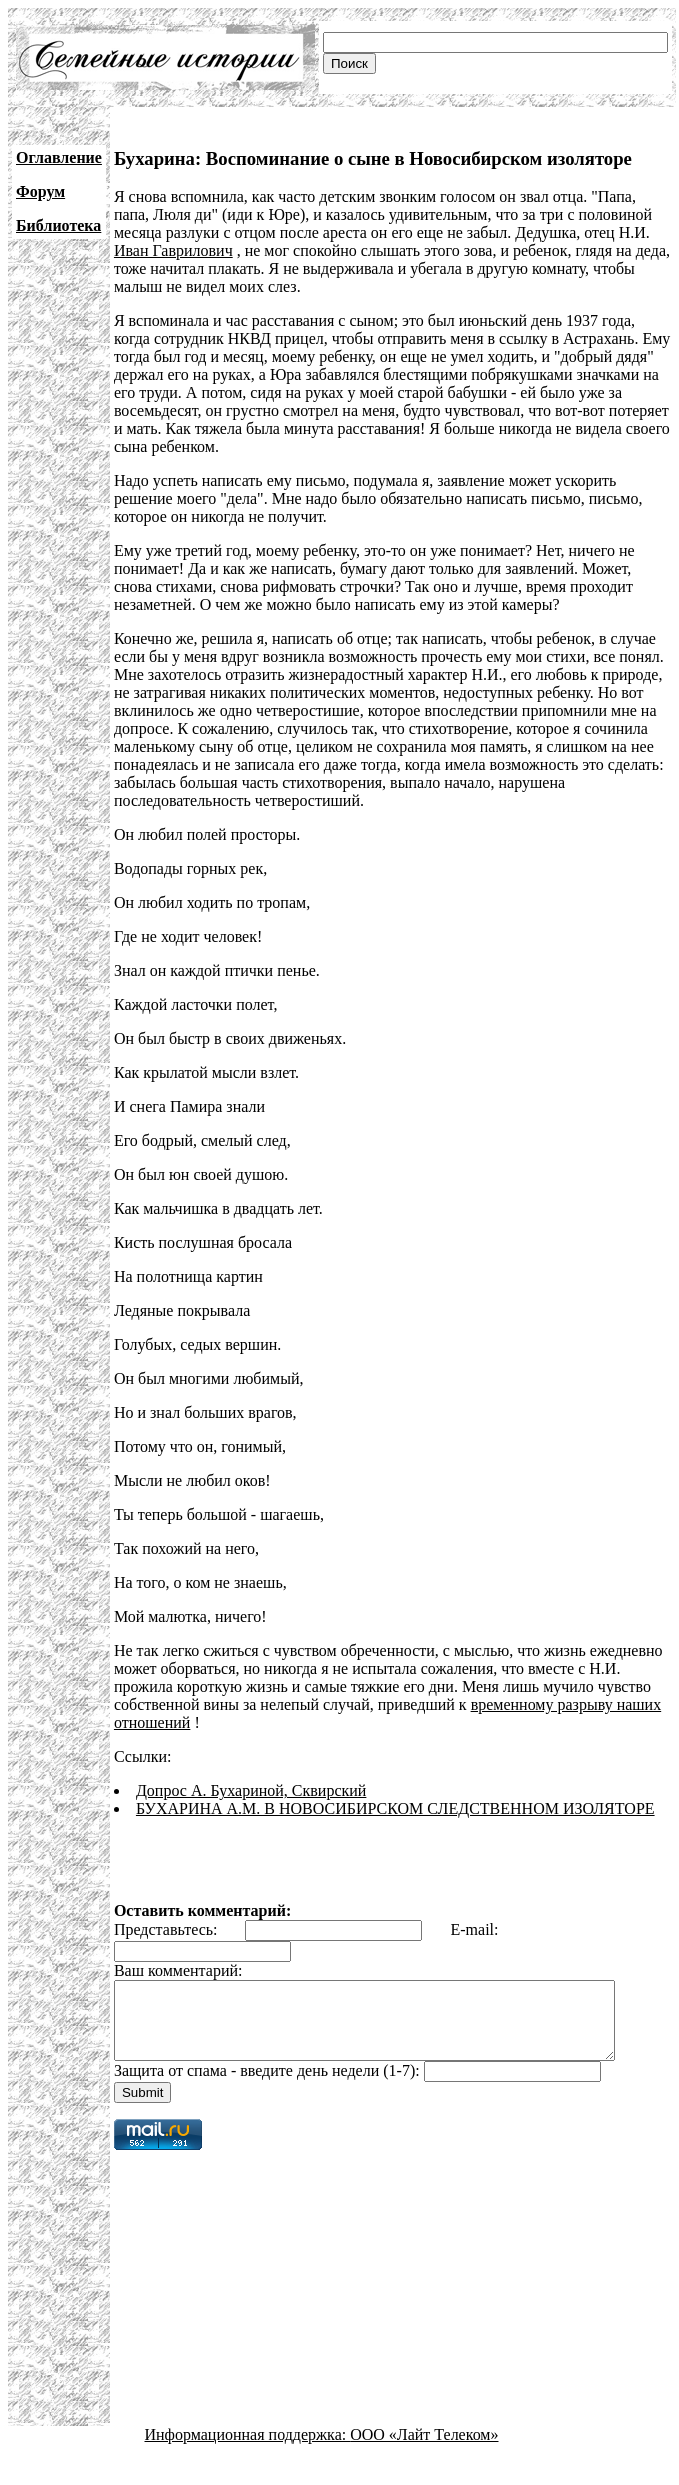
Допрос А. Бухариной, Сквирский (251, 1790)
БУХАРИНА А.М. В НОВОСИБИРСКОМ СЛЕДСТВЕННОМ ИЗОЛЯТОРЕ (395, 1808)
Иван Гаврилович (173, 250)
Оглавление (59, 157)
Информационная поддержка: (248, 2449)
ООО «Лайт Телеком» (424, 2449)
